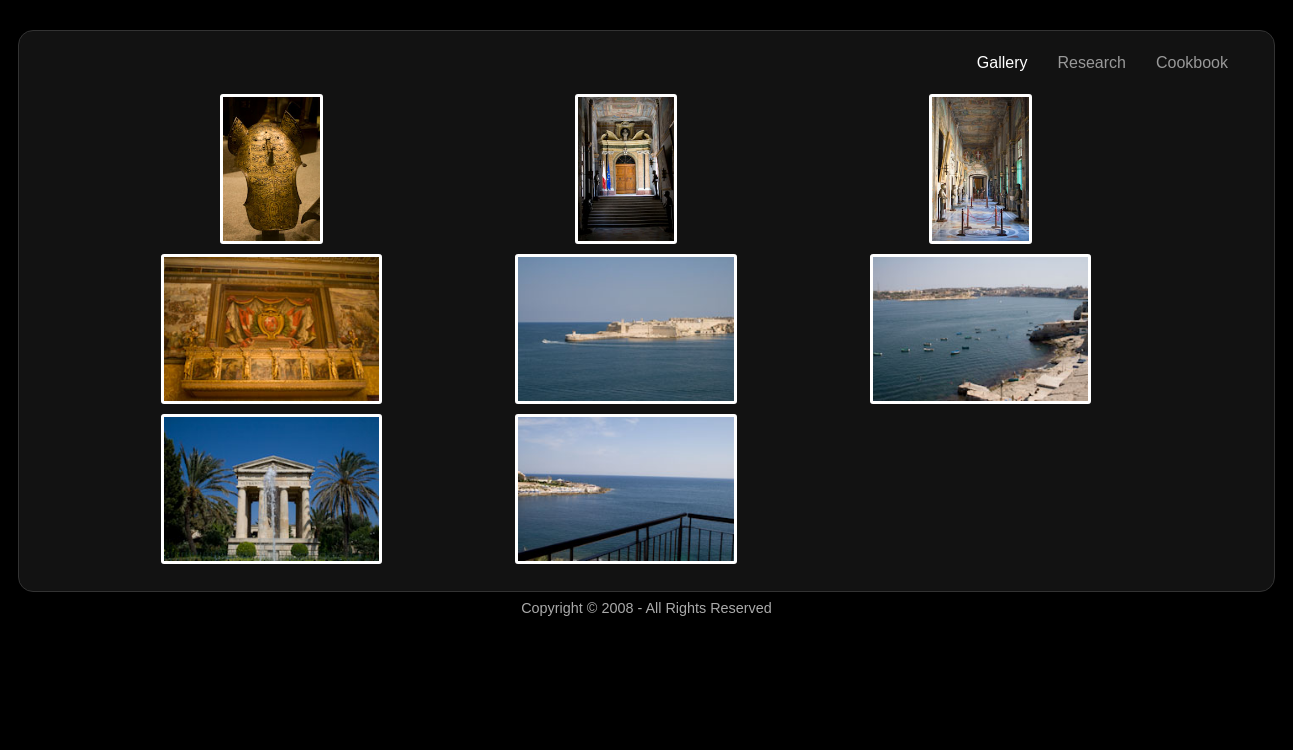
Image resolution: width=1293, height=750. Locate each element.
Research (1091, 62)
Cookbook (1192, 62)
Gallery (1002, 62)
